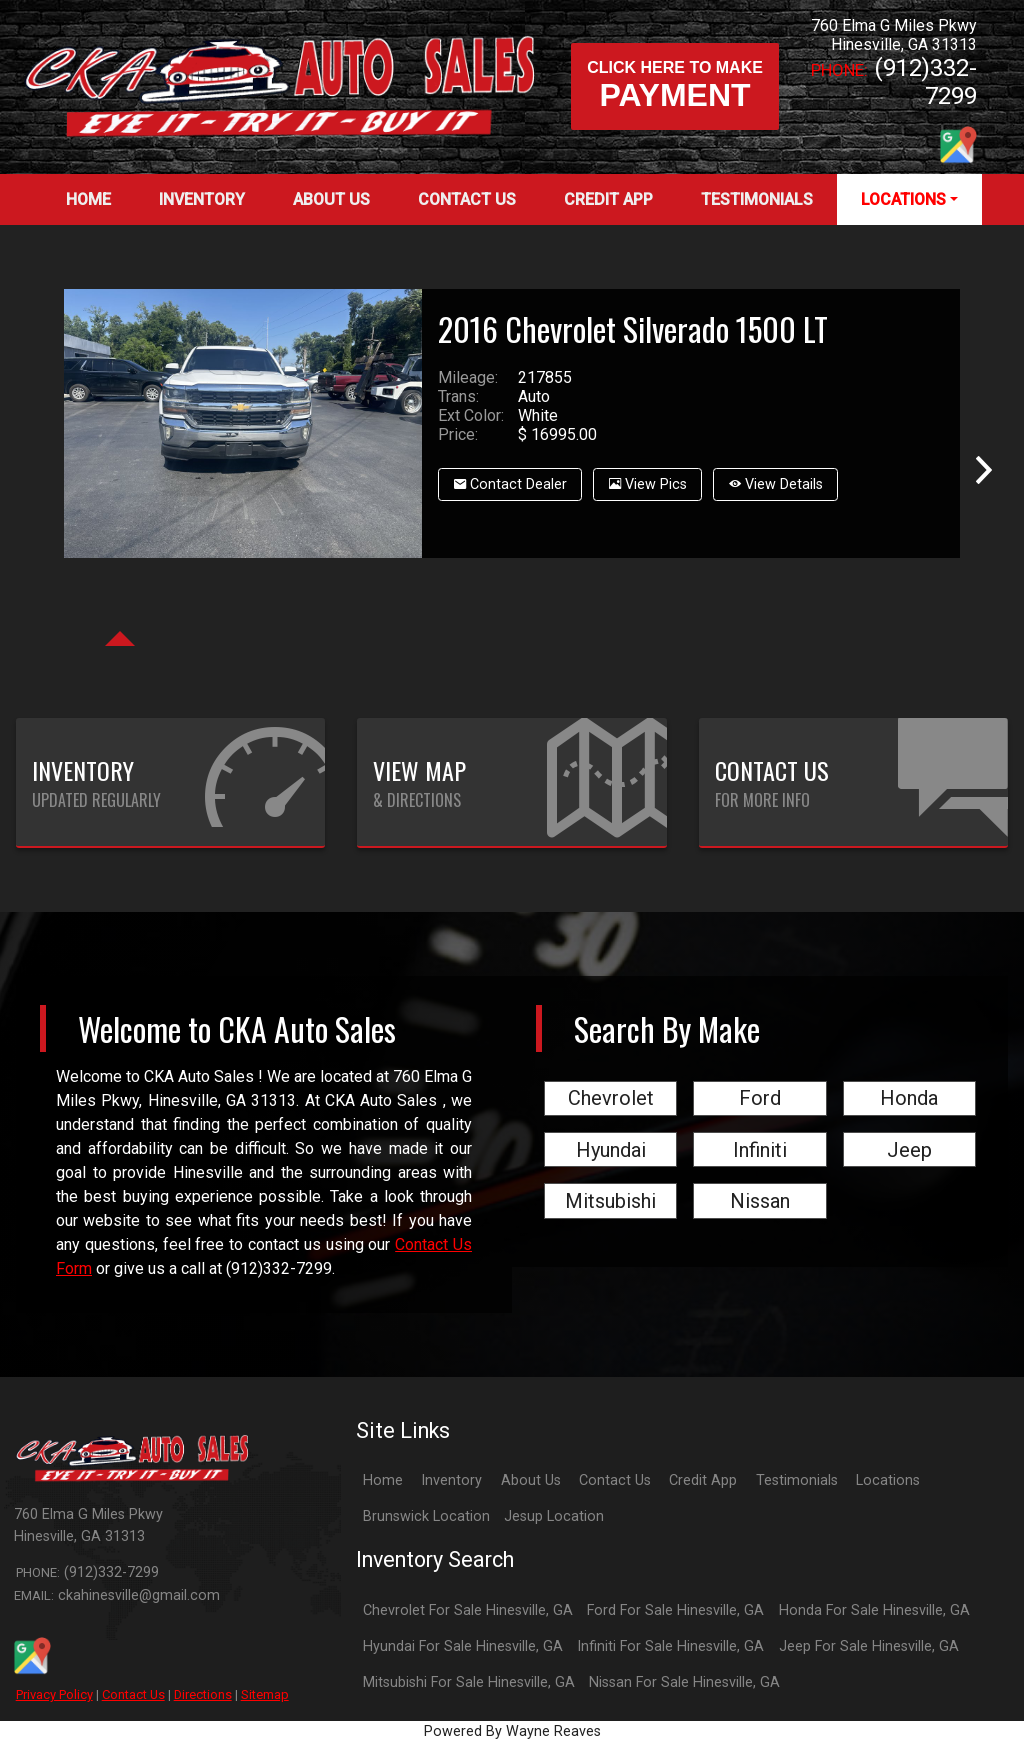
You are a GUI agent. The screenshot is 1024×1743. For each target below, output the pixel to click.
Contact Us (133, 1694)
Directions (203, 1694)
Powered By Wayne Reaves (512, 1731)
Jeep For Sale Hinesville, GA (869, 1646)
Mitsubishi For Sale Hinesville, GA (469, 1682)
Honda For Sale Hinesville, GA (874, 1610)
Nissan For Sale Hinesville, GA (684, 1682)
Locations (888, 1480)
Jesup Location (554, 1516)
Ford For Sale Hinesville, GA (675, 1610)
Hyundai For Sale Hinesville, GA (463, 1646)
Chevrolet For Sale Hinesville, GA (468, 1610)
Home (383, 1480)
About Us (531, 1480)
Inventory (451, 1480)
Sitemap (265, 1694)
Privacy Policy (54, 1694)
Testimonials (797, 1480)
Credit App (703, 1480)
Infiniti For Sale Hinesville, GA (670, 1646)
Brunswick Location (426, 1516)
